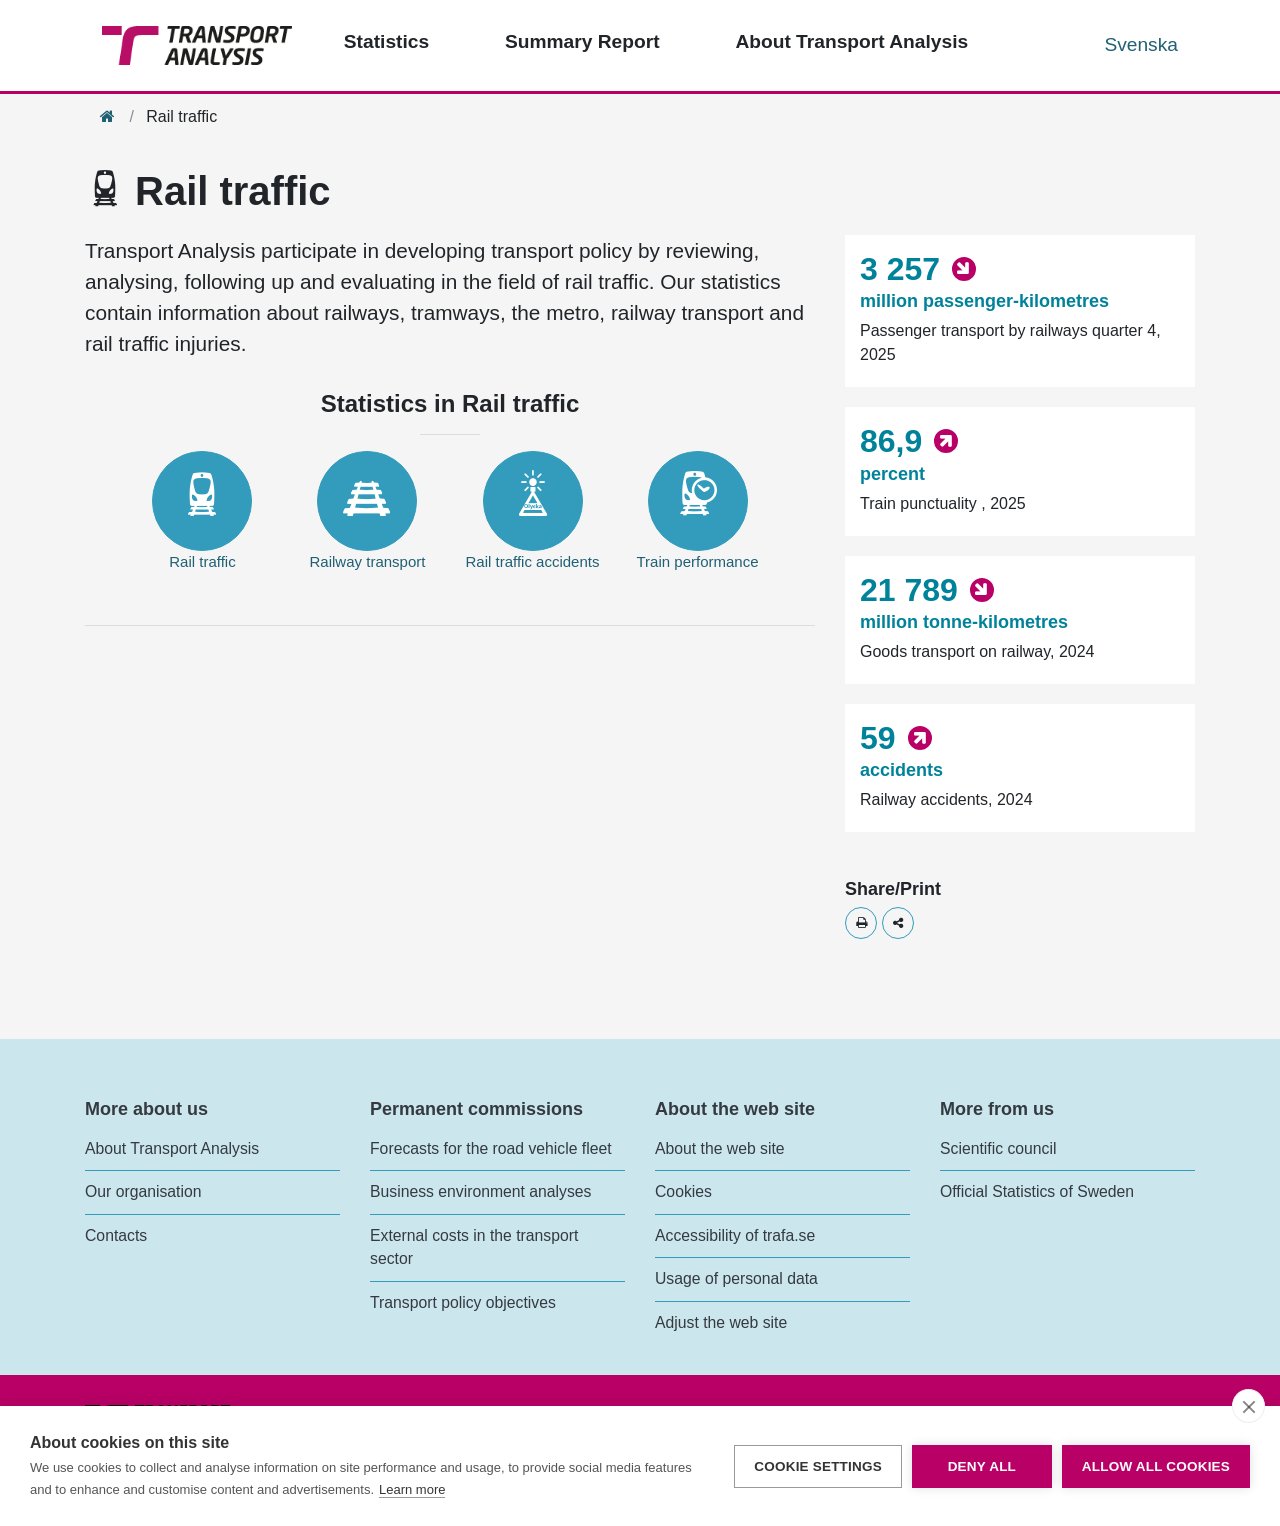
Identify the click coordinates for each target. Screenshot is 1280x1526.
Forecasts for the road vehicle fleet (491, 1148)
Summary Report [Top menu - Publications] (582, 41)
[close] (1248, 1406)
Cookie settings (818, 1466)
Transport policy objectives (463, 1302)
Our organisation (143, 1191)
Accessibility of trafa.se (735, 1235)
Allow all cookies (1156, 1466)
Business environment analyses (481, 1191)
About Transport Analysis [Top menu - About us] (851, 41)
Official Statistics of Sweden (1037, 1191)
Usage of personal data (736, 1278)
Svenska (1141, 44)
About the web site (720, 1148)
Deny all (982, 1466)
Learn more (412, 1489)
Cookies (683, 1191)
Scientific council (998, 1148)
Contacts (116, 1235)
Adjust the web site (721, 1322)
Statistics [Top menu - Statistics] (386, 41)
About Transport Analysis (172, 1148)
